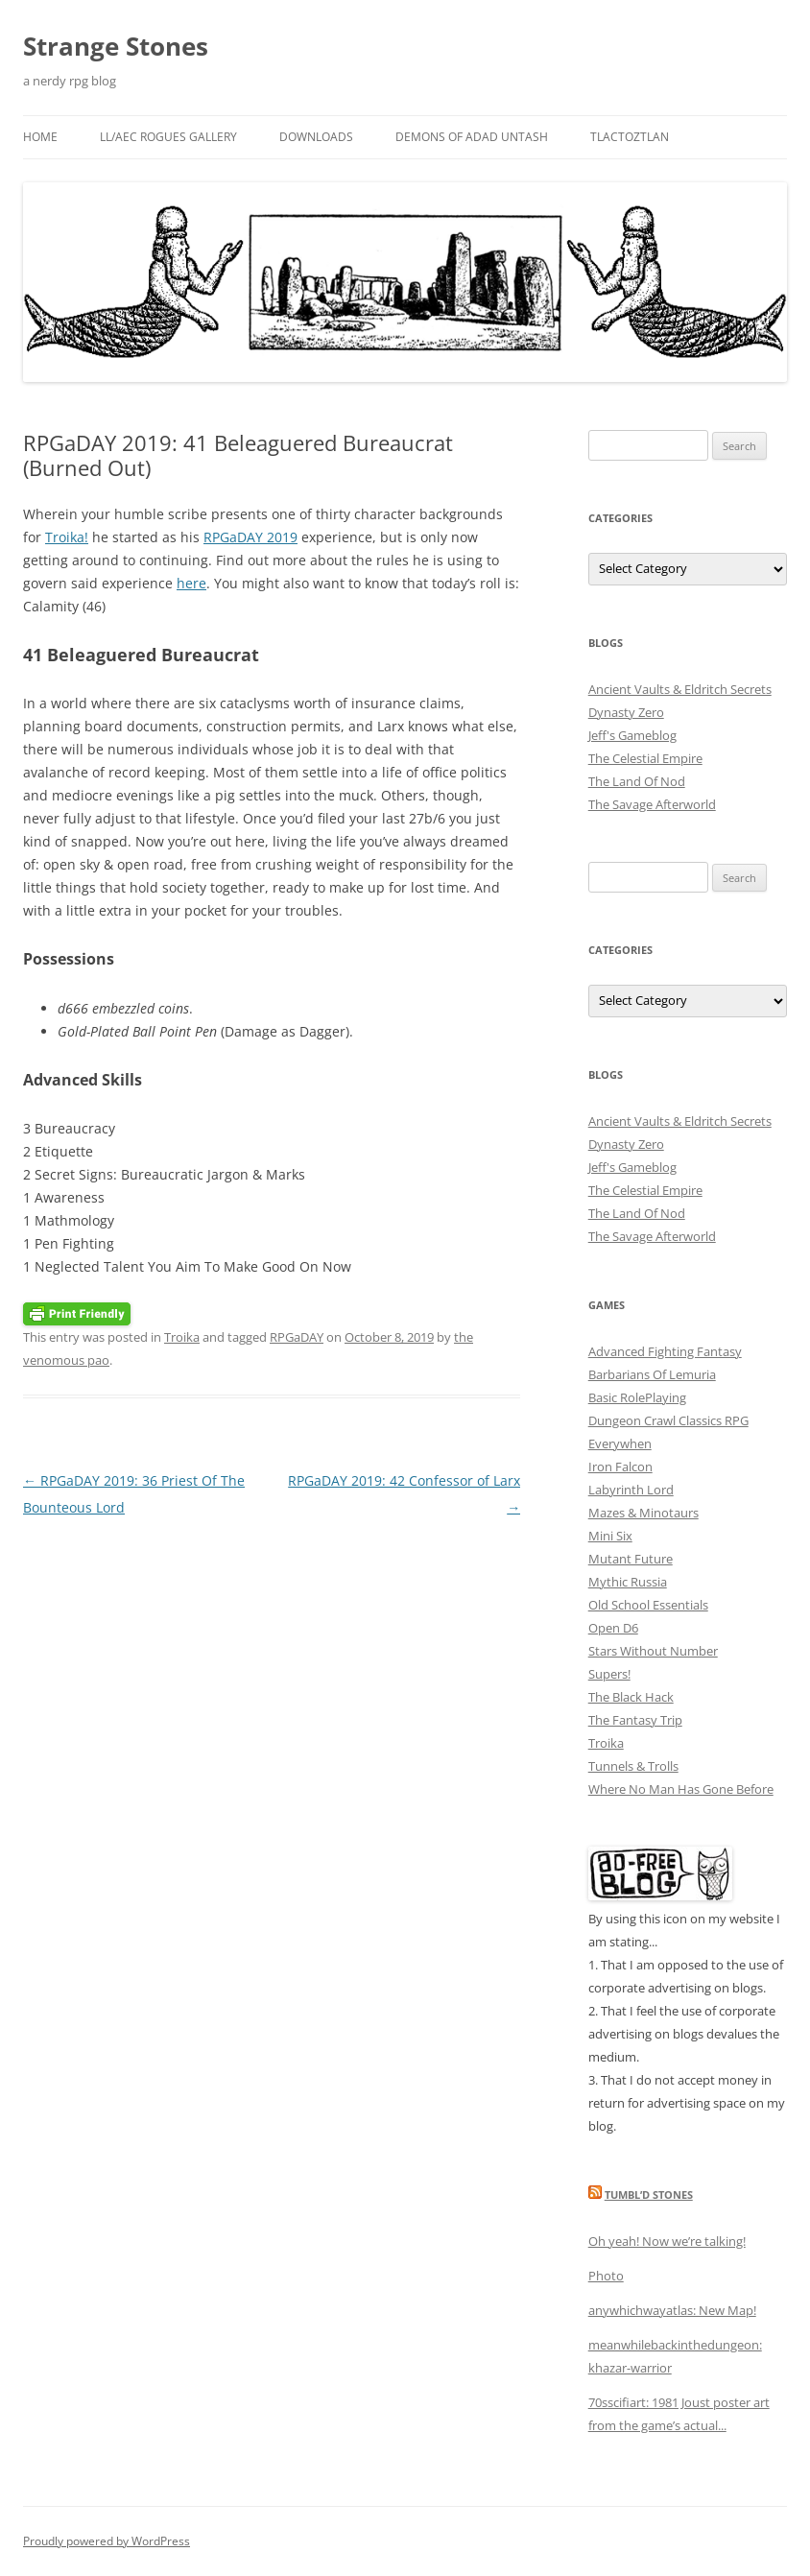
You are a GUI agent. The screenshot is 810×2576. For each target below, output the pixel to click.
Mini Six (610, 1535)
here (191, 583)
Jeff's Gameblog (632, 735)
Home (40, 137)
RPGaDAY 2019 (250, 537)
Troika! (66, 537)
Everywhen (620, 1443)
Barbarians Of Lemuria (652, 1374)
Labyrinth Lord (631, 1489)
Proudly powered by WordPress (106, 2541)
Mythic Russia (627, 1581)
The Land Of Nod (636, 781)
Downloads (316, 137)
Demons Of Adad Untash (471, 137)
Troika (182, 1337)
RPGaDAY (296, 1337)
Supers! (609, 1673)
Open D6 (613, 1627)
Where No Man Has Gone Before (681, 1789)
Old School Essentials (648, 1604)
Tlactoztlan (629, 137)
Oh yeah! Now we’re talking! (667, 2241)
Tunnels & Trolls (633, 1766)
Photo (606, 2275)
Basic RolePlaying (637, 1397)
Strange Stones (115, 46)
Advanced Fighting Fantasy (665, 1351)
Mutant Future (630, 1558)
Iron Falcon (620, 1466)
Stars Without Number (653, 1650)
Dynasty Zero (626, 712)
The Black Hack (631, 1696)
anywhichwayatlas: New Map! (672, 2310)
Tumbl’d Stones (649, 2194)
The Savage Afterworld (652, 804)
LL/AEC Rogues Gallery (168, 137)
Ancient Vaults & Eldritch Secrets (680, 689)
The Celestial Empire (645, 758)
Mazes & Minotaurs (643, 1512)
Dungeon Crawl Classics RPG (668, 1420)
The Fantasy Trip (635, 1720)
